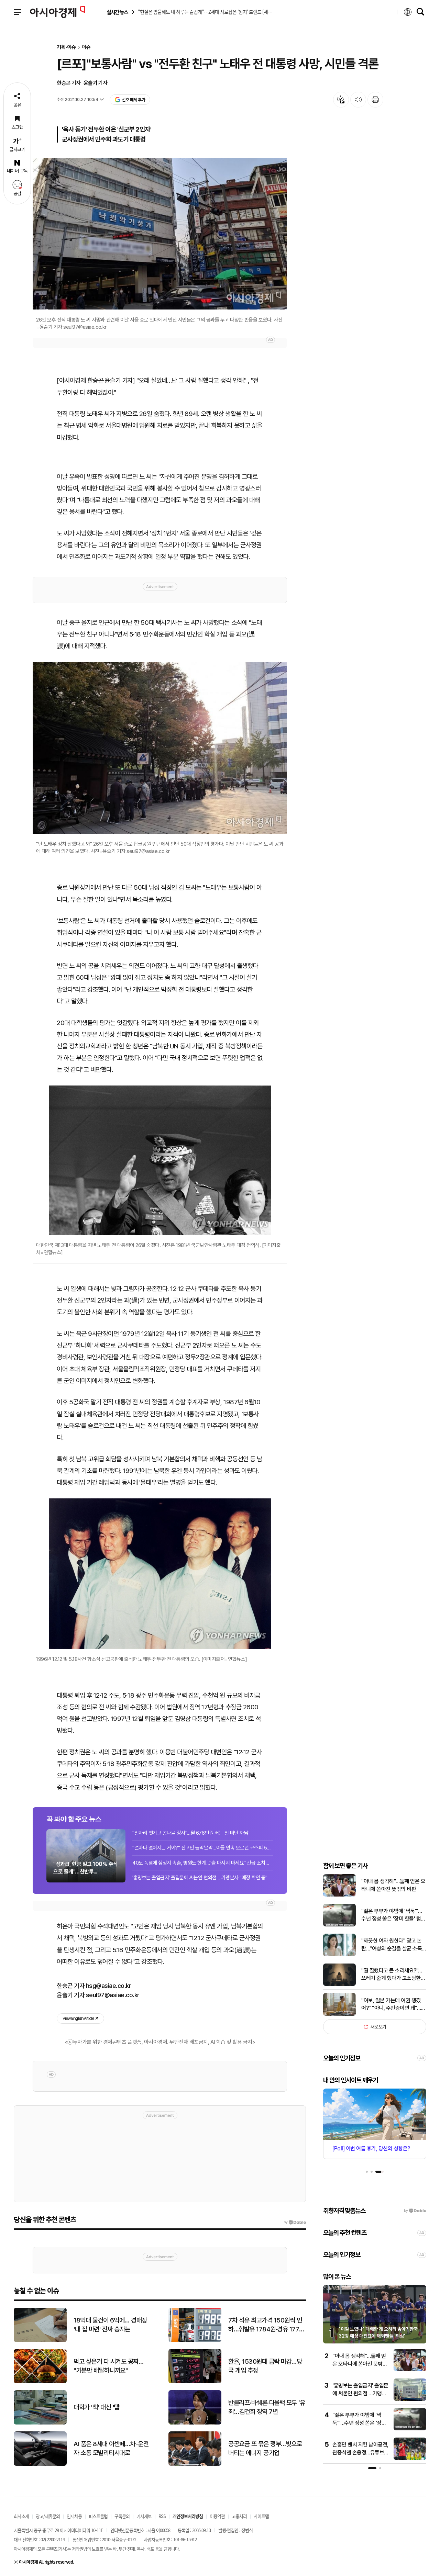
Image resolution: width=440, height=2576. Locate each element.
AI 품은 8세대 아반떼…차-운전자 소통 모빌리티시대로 (111, 2448)
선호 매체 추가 (130, 99)
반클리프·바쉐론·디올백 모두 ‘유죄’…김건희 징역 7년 (266, 2407)
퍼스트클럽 (98, 2516)
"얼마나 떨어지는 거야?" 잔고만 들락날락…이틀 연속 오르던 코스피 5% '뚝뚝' (202, 1848)
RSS (162, 2516)
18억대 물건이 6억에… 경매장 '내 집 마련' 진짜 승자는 (110, 2324)
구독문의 (122, 2516)
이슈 (86, 47)
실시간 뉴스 (117, 12)
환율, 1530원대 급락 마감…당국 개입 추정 (265, 2366)
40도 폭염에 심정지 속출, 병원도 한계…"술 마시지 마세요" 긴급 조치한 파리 (202, 1863)
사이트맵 (261, 2516)
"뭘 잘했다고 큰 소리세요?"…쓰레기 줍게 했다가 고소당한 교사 (391, 1974)
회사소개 (21, 2516)
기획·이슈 (66, 47)
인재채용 (74, 2516)
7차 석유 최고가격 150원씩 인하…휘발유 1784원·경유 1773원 (265, 2325)
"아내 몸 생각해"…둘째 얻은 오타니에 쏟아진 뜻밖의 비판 (393, 1885)
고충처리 (239, 2516)
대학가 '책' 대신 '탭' (97, 2407)
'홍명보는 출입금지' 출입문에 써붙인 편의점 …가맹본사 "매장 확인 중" (199, 1878)
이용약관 (217, 2516)
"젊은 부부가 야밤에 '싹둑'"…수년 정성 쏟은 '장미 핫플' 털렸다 (393, 1915)
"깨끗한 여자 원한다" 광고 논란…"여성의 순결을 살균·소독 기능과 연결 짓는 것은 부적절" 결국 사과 (392, 1945)
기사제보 (144, 2516)
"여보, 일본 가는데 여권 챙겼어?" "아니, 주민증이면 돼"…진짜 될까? (393, 2004)
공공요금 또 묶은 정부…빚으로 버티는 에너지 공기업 (265, 2448)
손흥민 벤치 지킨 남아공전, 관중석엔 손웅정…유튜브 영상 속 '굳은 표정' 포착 (360, 2452)
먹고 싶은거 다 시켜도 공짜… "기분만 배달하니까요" (108, 2366)
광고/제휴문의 (48, 2516)
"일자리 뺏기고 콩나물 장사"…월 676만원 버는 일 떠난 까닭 (190, 1833)
